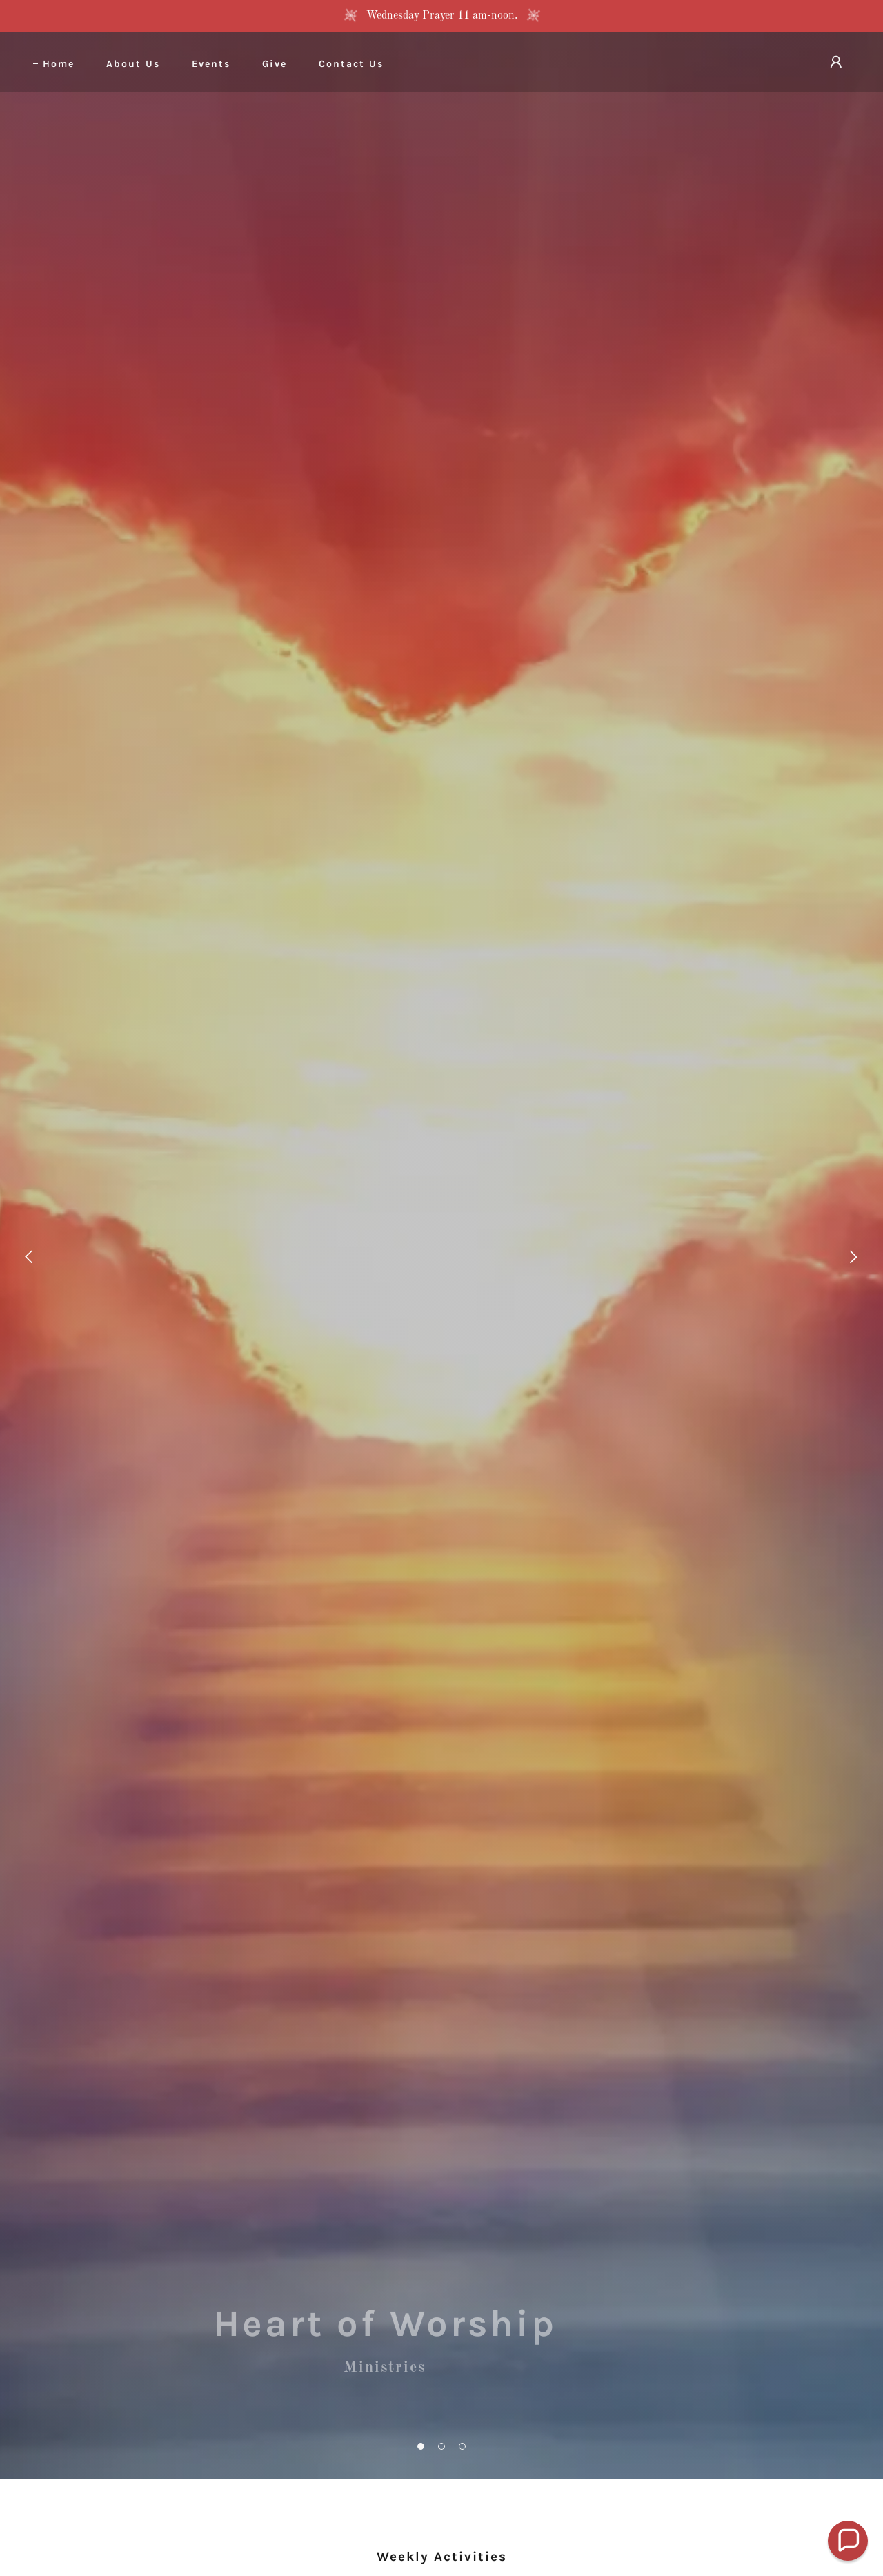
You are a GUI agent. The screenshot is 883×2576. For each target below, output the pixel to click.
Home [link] (59, 64)
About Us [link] (133, 64)
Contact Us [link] (351, 64)
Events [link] (211, 64)
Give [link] (274, 64)
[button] (420, 2446)
